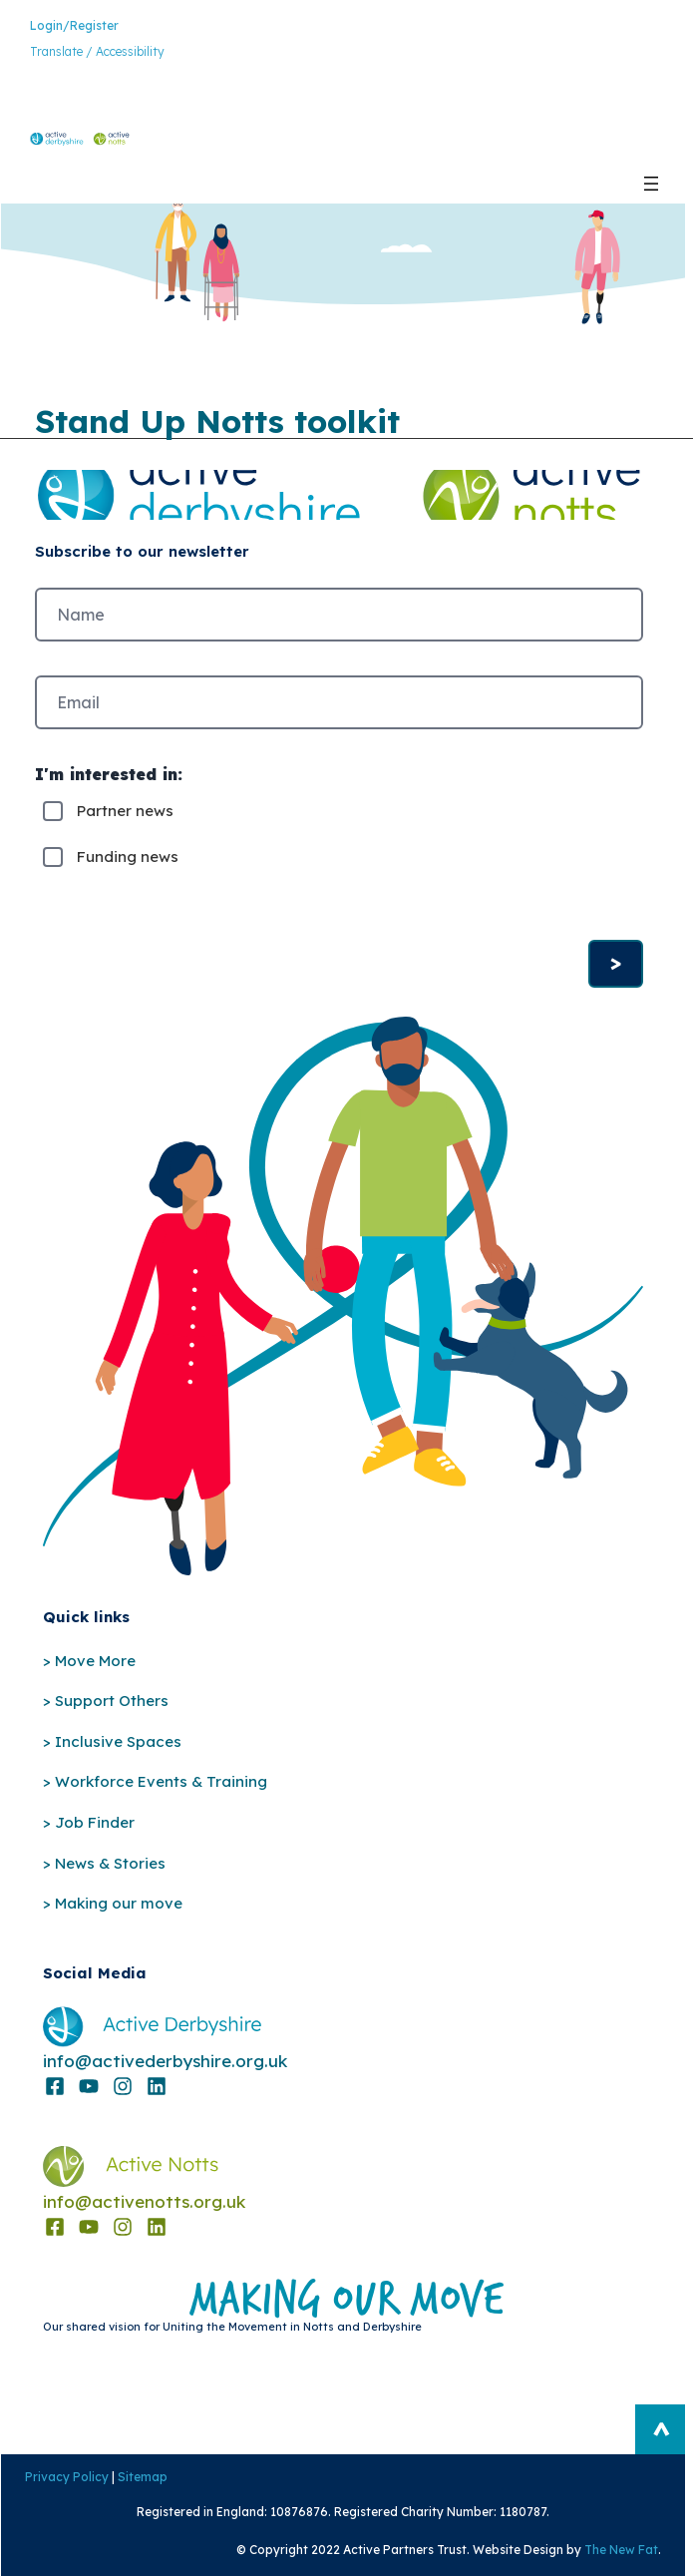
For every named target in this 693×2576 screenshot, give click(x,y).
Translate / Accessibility (97, 51)
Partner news (125, 810)
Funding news (127, 856)
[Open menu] (651, 184)
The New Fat (622, 2549)
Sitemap (142, 2476)
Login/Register (74, 25)
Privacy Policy (66, 2476)
